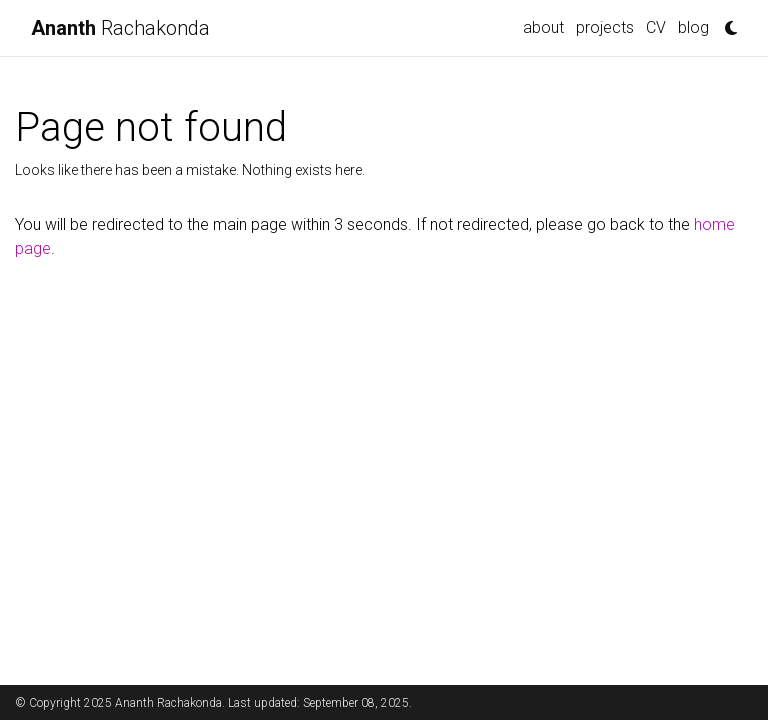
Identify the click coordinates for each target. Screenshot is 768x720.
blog (693, 27)
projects (605, 27)
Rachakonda (120, 28)
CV (656, 27)
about (543, 27)
